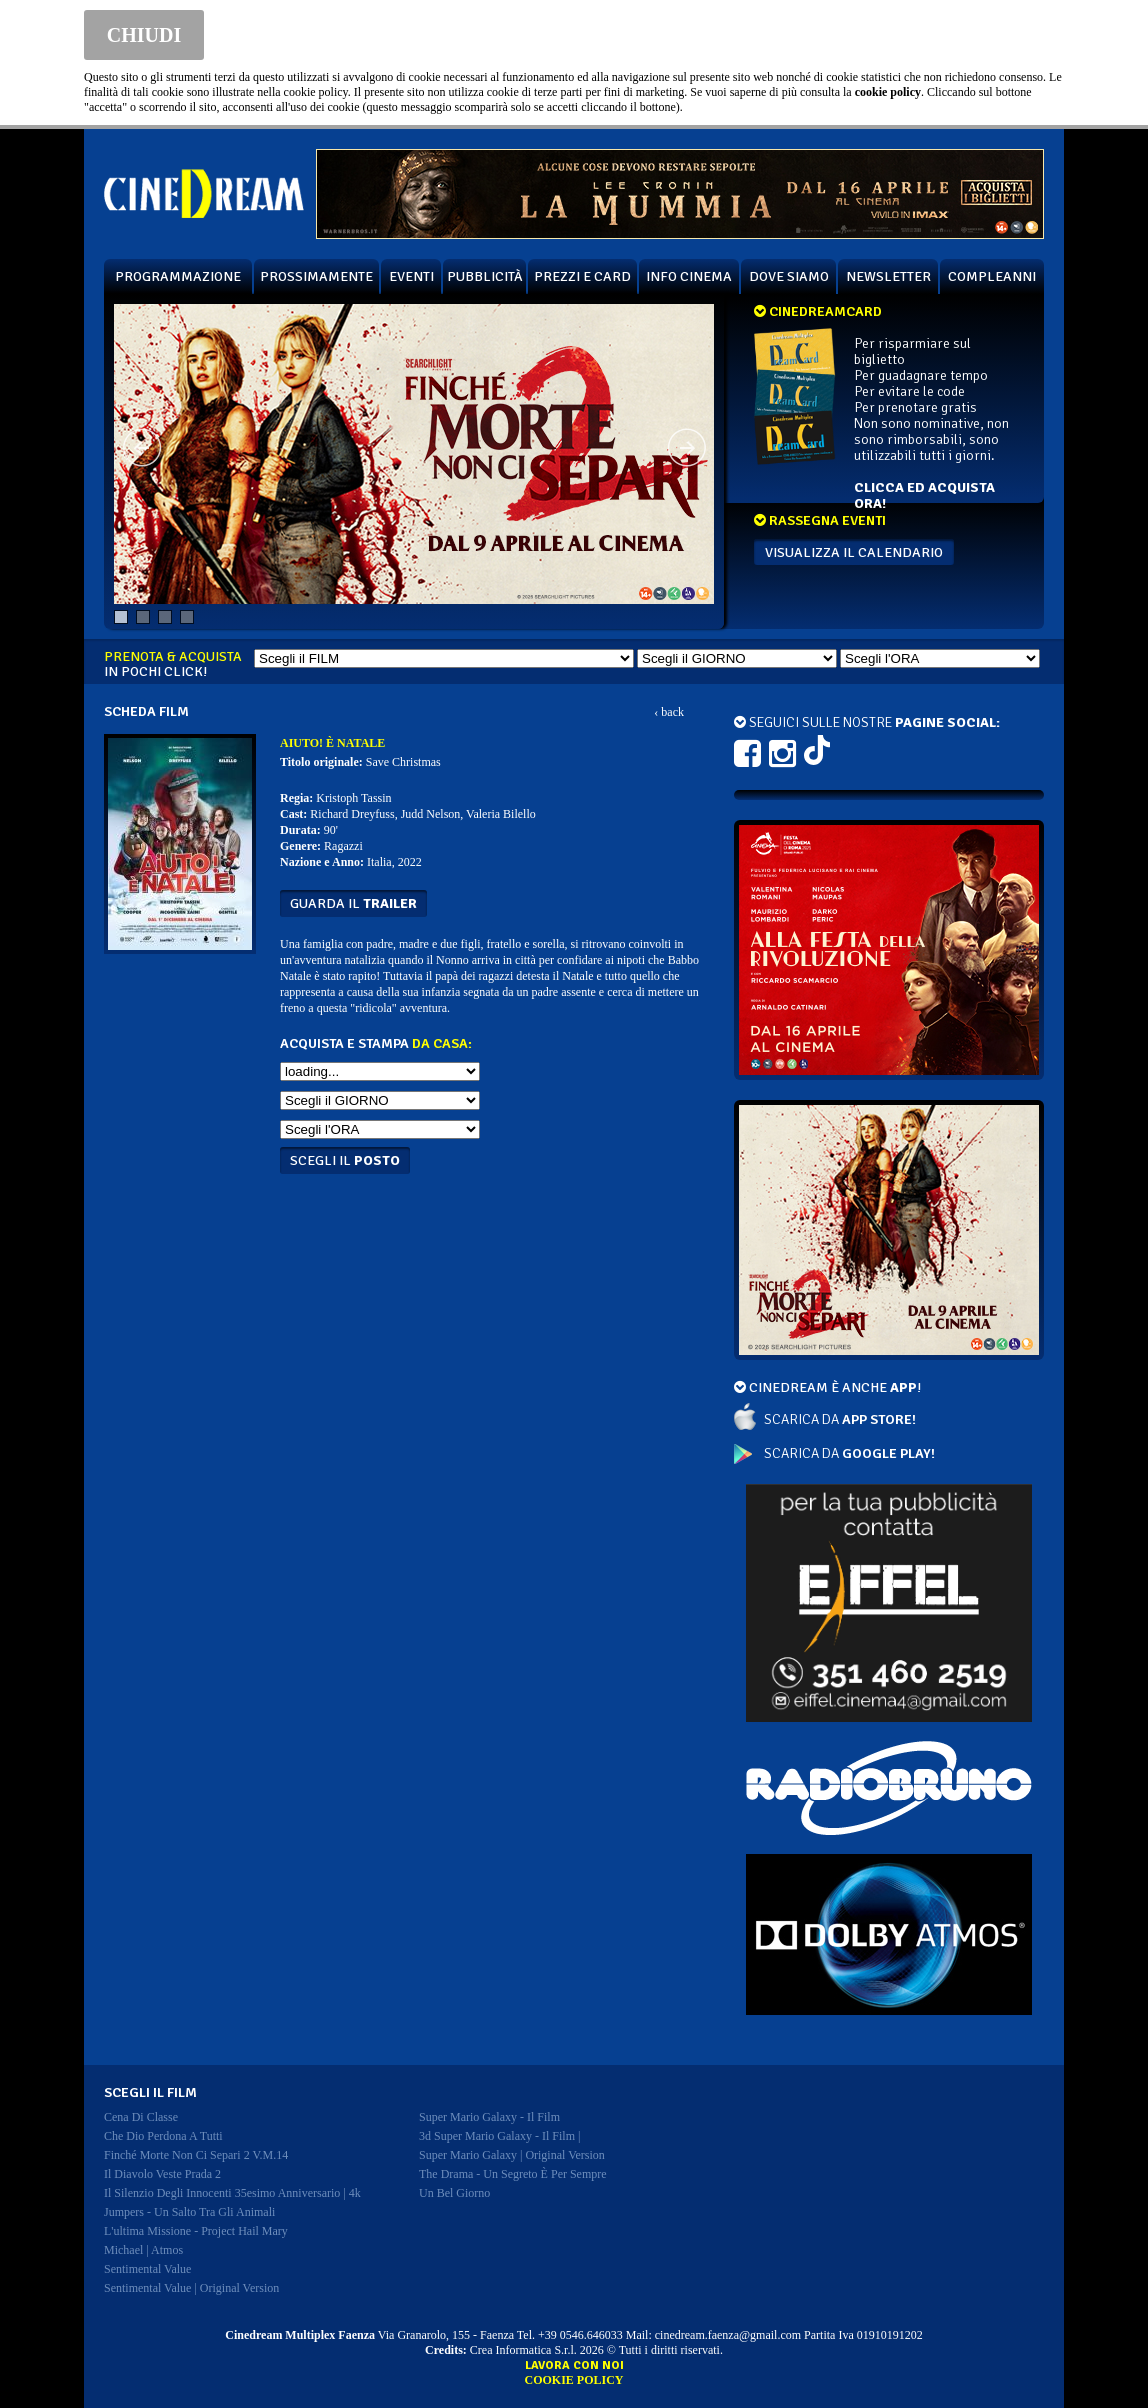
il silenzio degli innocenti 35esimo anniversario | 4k (232, 2193)
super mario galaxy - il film (489, 2117)
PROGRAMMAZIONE (178, 276)
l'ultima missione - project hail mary (196, 2231)
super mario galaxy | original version (512, 2155)
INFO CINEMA (689, 276)
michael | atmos (143, 2250)
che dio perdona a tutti (163, 2136)
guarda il (353, 903)
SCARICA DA (840, 1419)
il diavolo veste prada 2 (162, 2174)
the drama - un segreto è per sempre (513, 2174)
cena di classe (141, 2117)
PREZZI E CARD (582, 276)
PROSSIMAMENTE (316, 276)
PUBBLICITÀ (485, 276)
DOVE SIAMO (789, 276)
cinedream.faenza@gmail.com (728, 2335)
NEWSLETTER (888, 276)
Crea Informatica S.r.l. (523, 2350)
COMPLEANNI (992, 276)
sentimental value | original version (191, 2288)
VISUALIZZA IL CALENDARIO (854, 552)
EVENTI (411, 276)
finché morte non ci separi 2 (196, 2155)
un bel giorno (454, 2193)
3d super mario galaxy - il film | (499, 2136)
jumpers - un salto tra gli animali (189, 2212)
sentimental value (147, 2269)
